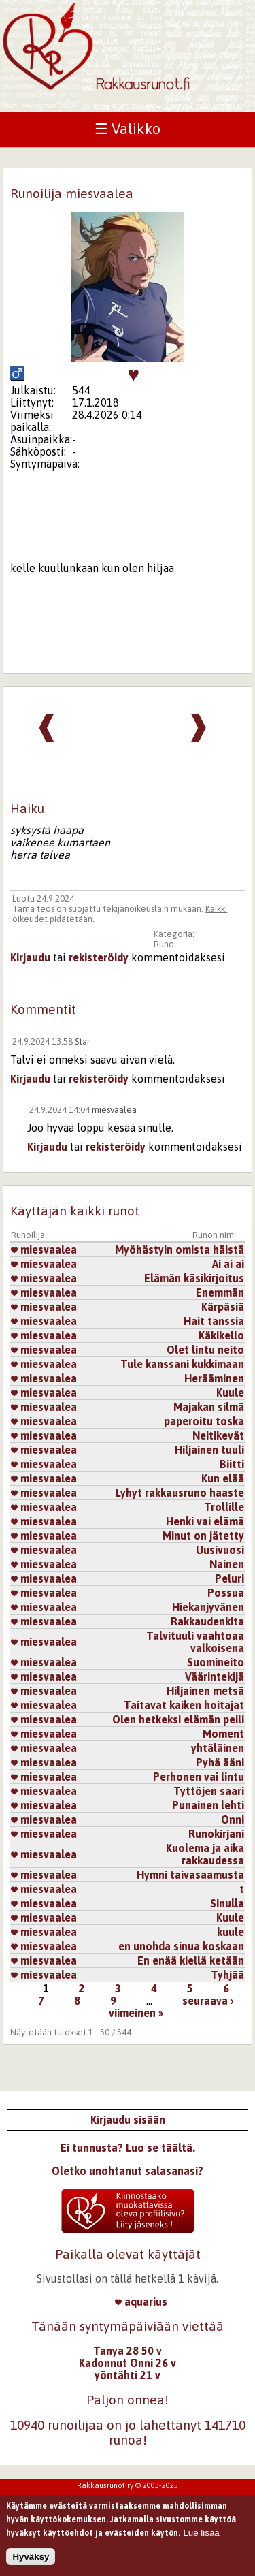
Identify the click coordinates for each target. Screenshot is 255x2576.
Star (82, 1041)
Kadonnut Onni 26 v (127, 2363)
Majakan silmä (208, 1407)
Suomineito (215, 1662)
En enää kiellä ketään (190, 1960)
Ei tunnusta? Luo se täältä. (128, 2148)
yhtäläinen (217, 1748)
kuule (230, 1932)
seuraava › (208, 2000)
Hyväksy (30, 2556)
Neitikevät (218, 1435)
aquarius (141, 2301)
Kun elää (222, 1478)
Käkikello (221, 1335)
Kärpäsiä (222, 1307)
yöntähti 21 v (127, 2375)
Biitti (232, 1464)
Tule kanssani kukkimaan (182, 1364)
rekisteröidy (99, 957)
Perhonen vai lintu (198, 1776)
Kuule (230, 1392)
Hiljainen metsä (205, 1691)
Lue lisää (201, 2533)
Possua (225, 1593)
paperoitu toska (204, 1421)
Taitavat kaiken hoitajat (184, 1705)
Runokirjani (216, 1834)
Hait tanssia (214, 1321)
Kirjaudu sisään (127, 2120)
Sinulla (227, 1903)
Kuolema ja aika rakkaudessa (205, 1854)
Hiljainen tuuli (209, 1450)
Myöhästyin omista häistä (179, 1249)
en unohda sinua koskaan (181, 1946)
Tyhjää (227, 1975)
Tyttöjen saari (208, 1791)
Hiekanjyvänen (208, 1607)
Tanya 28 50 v (127, 2350)
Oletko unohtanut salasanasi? (127, 2171)
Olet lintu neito (205, 1349)
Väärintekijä (214, 1676)
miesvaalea (114, 1109)
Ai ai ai (228, 1264)
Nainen (226, 1564)
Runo (164, 944)
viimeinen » (136, 2013)
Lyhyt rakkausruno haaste (180, 1492)
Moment (223, 1734)
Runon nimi (214, 1235)
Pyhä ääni (220, 1762)
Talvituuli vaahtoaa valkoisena (195, 1641)
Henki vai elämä (205, 1521)
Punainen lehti (208, 1805)
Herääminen (214, 1378)
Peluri (229, 1578)
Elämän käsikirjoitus (194, 1278)
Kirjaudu (30, 957)
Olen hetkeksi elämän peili (178, 1719)
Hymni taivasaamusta (190, 1875)
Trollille (224, 1507)
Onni (232, 1819)
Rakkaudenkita (207, 1621)
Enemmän (220, 1292)
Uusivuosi (220, 1550)
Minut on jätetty (203, 1535)
